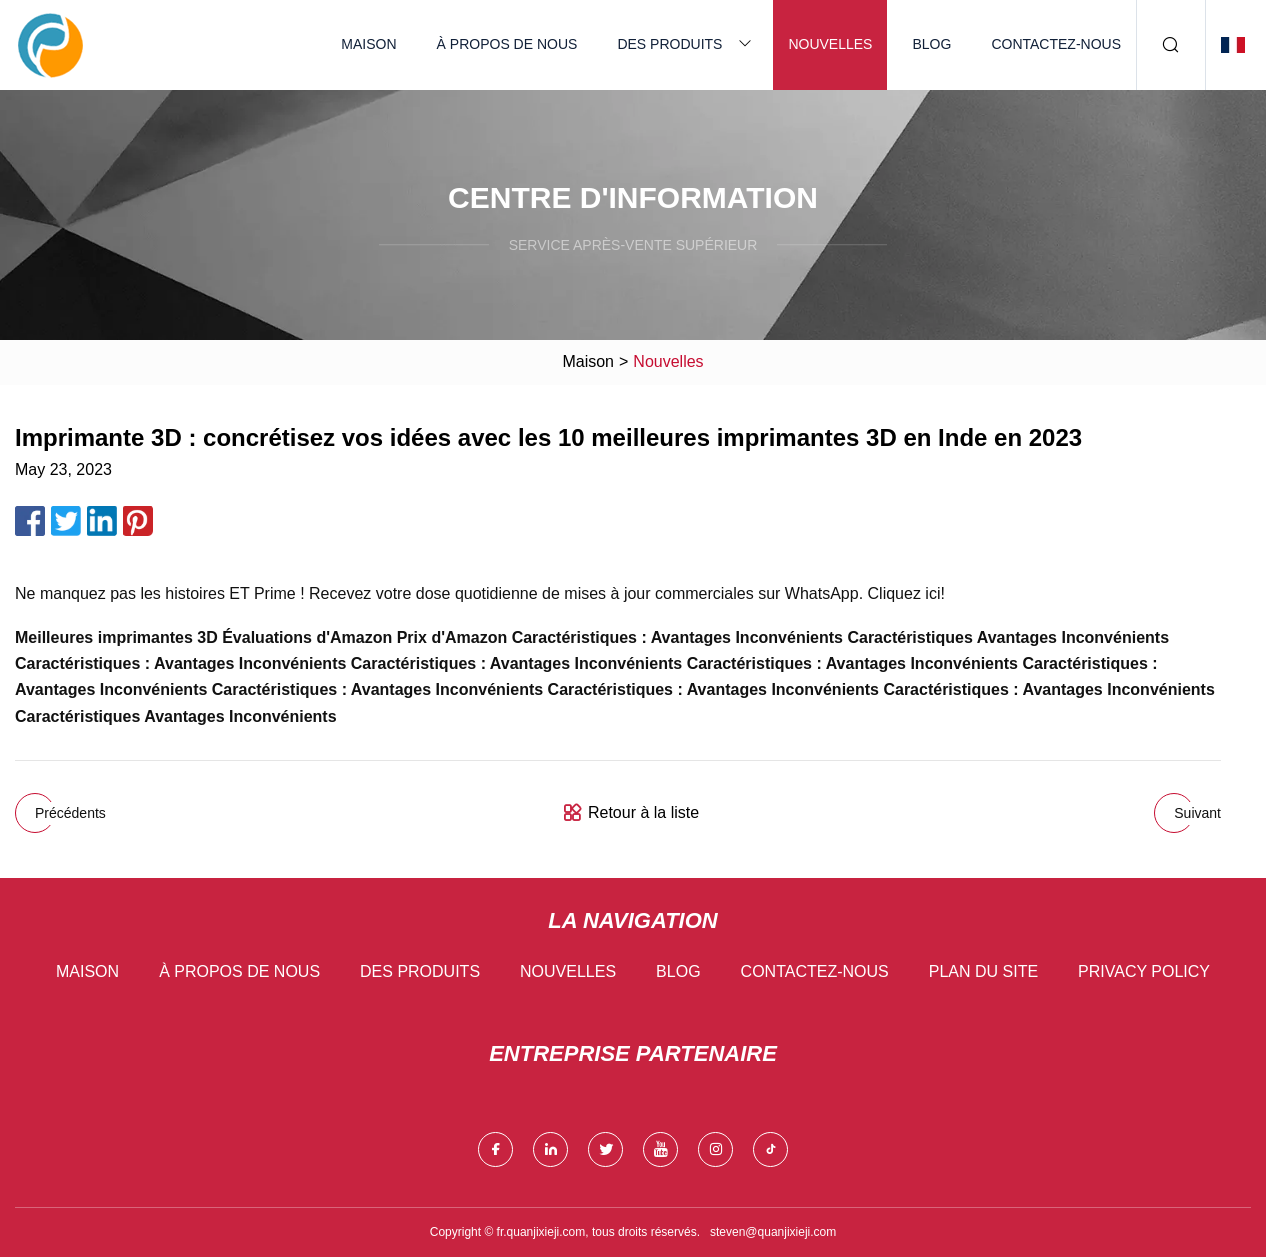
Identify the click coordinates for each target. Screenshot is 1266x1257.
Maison (368, 44)
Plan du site (983, 971)
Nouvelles (830, 44)
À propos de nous (507, 44)
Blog (931, 44)
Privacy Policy (1144, 971)
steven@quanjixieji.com (773, 1232)
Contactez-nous (1056, 44)
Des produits (669, 44)
